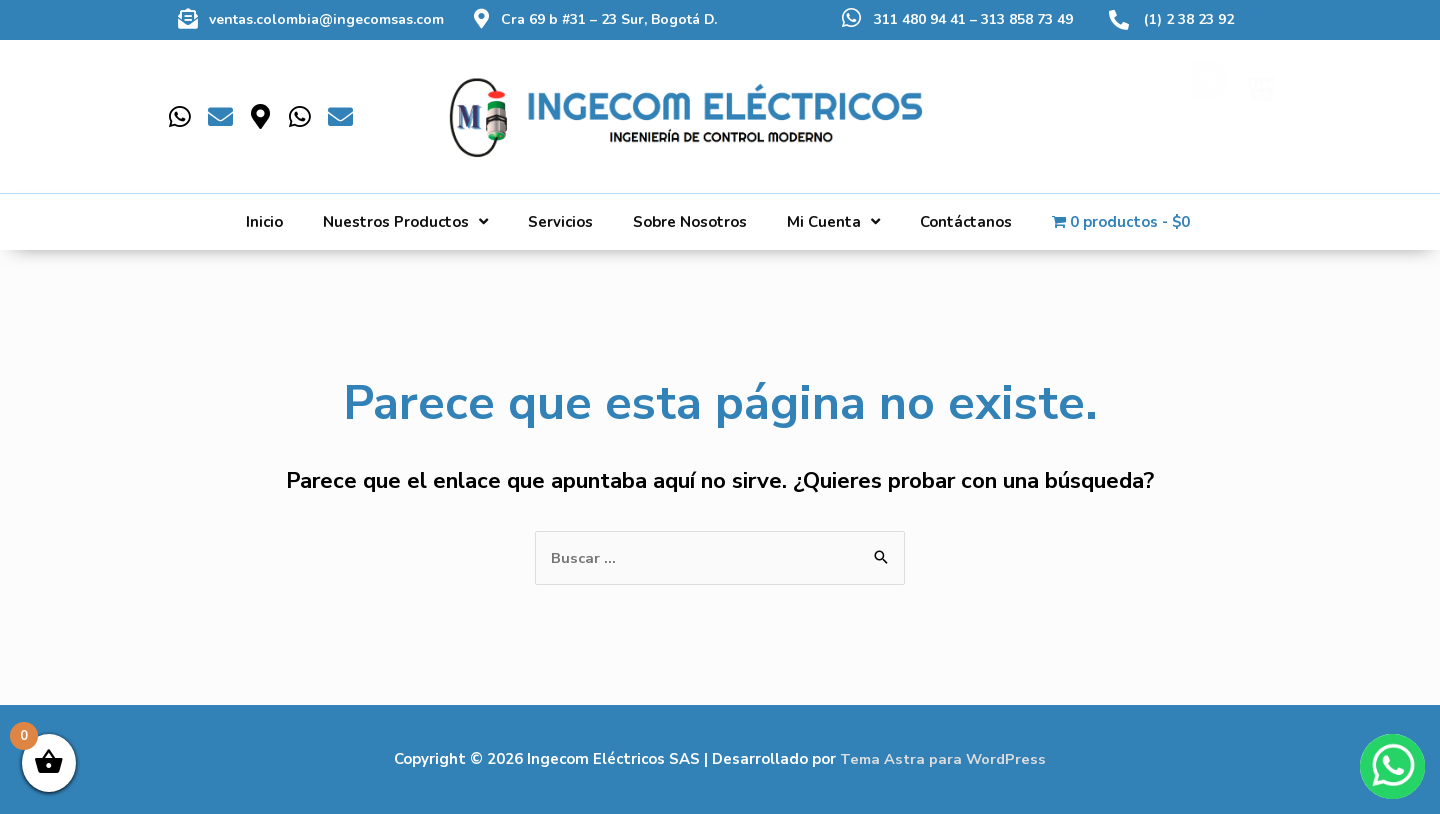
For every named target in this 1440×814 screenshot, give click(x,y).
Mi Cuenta (833, 221)
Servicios (560, 222)
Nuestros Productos (405, 221)
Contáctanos (966, 222)
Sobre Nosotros (690, 222)
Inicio (264, 222)
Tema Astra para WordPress (943, 759)
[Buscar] (1210, 101)
